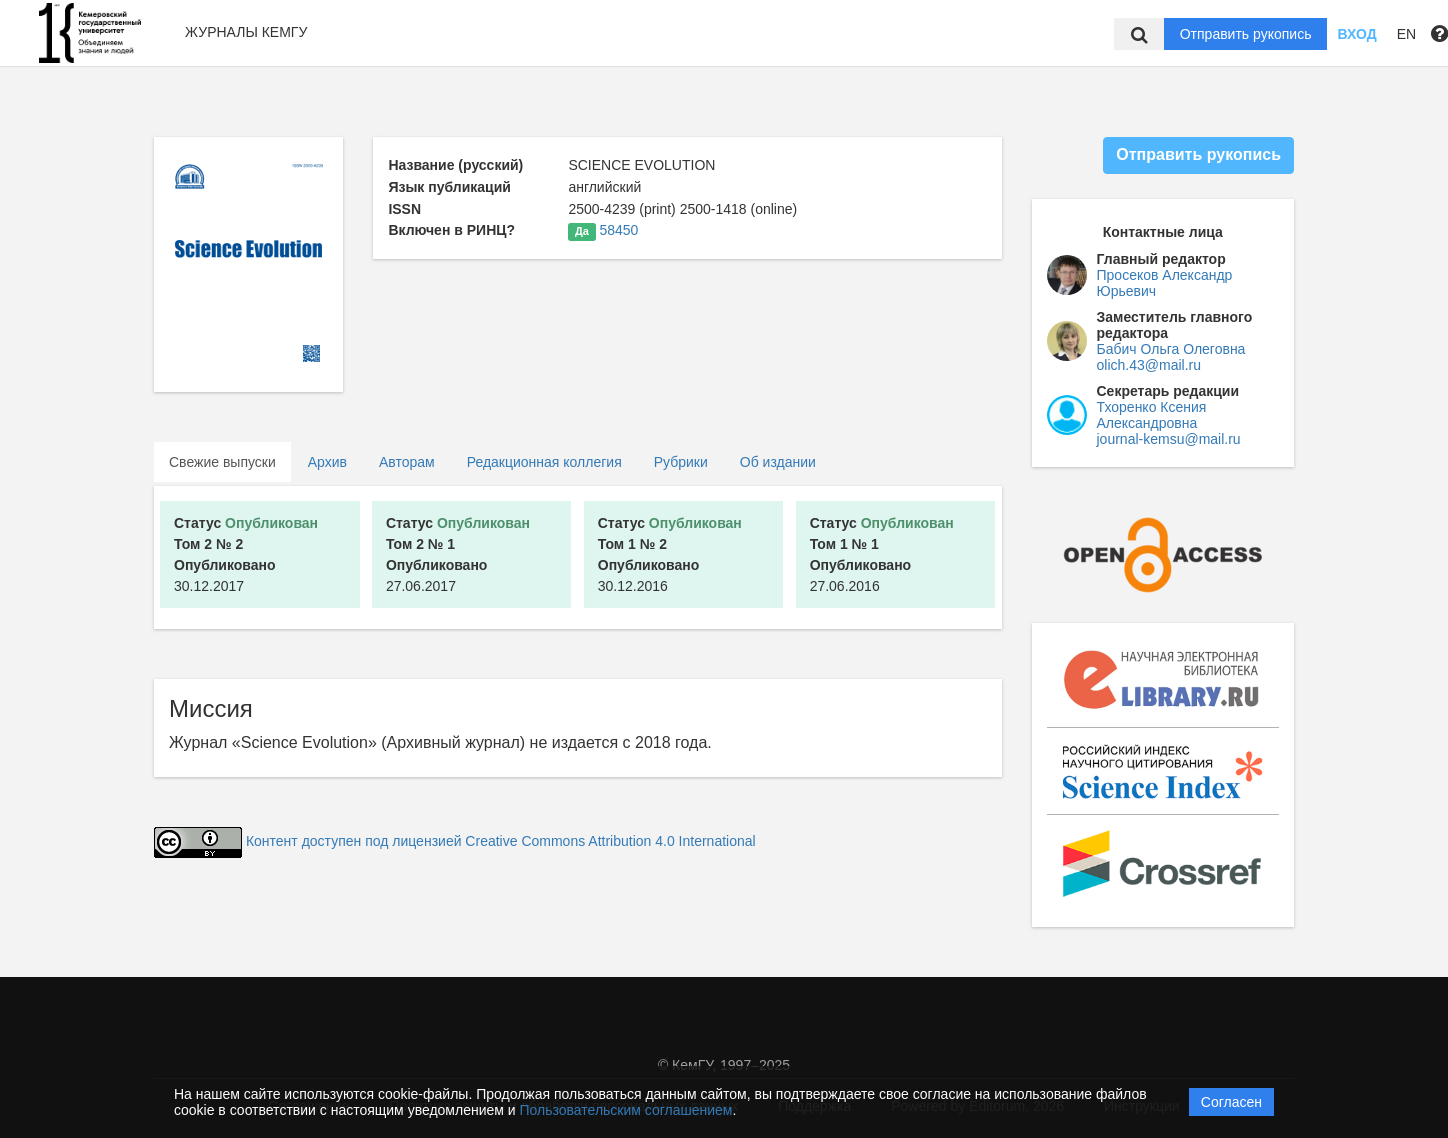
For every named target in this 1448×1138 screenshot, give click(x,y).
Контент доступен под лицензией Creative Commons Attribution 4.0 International (501, 841)
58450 (618, 230)
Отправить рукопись (1246, 34)
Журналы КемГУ (246, 32)
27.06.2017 (458, 554)
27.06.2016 (882, 554)
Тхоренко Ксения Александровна (1152, 415)
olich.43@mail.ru (1149, 365)
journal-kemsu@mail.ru (1169, 439)
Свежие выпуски (222, 462)
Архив (327, 462)
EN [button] (1406, 34)
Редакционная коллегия (544, 462)
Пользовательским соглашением (626, 1110)
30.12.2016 (670, 554)
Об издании (778, 462)
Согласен (1231, 1102)
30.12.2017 (246, 554)
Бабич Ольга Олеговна (1171, 349)
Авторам (407, 462)
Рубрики (681, 462)
